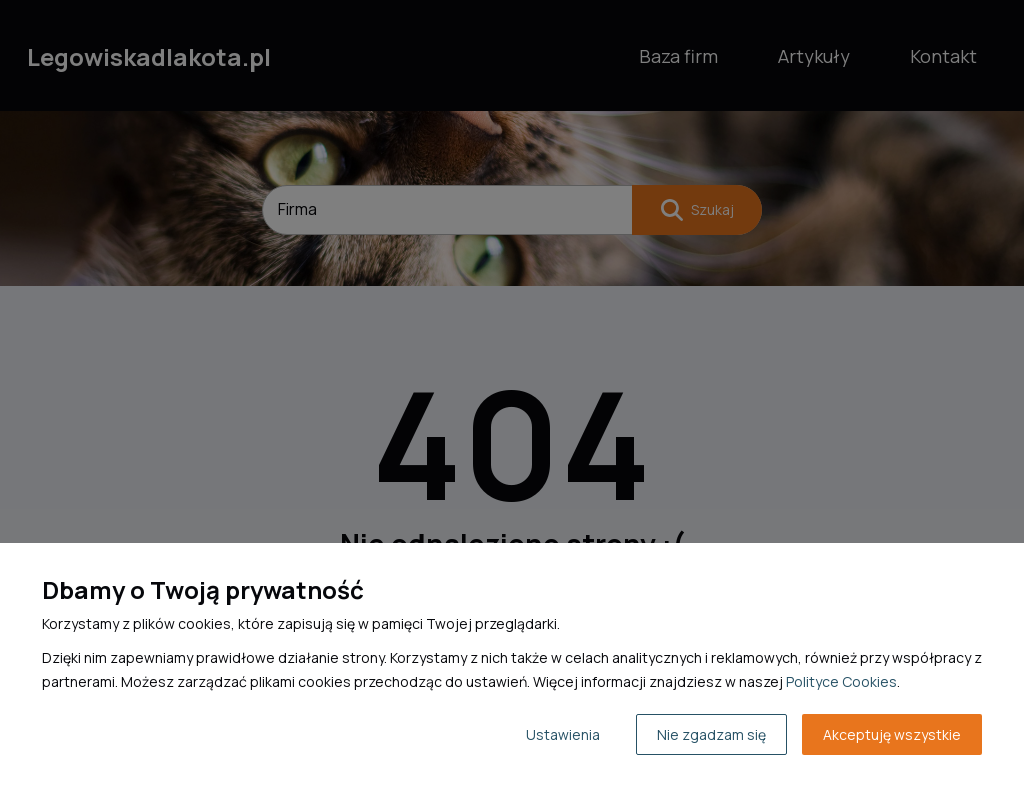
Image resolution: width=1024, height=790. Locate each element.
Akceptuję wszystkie (892, 734)
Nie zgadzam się (711, 734)
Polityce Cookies (841, 681)
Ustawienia (563, 734)
